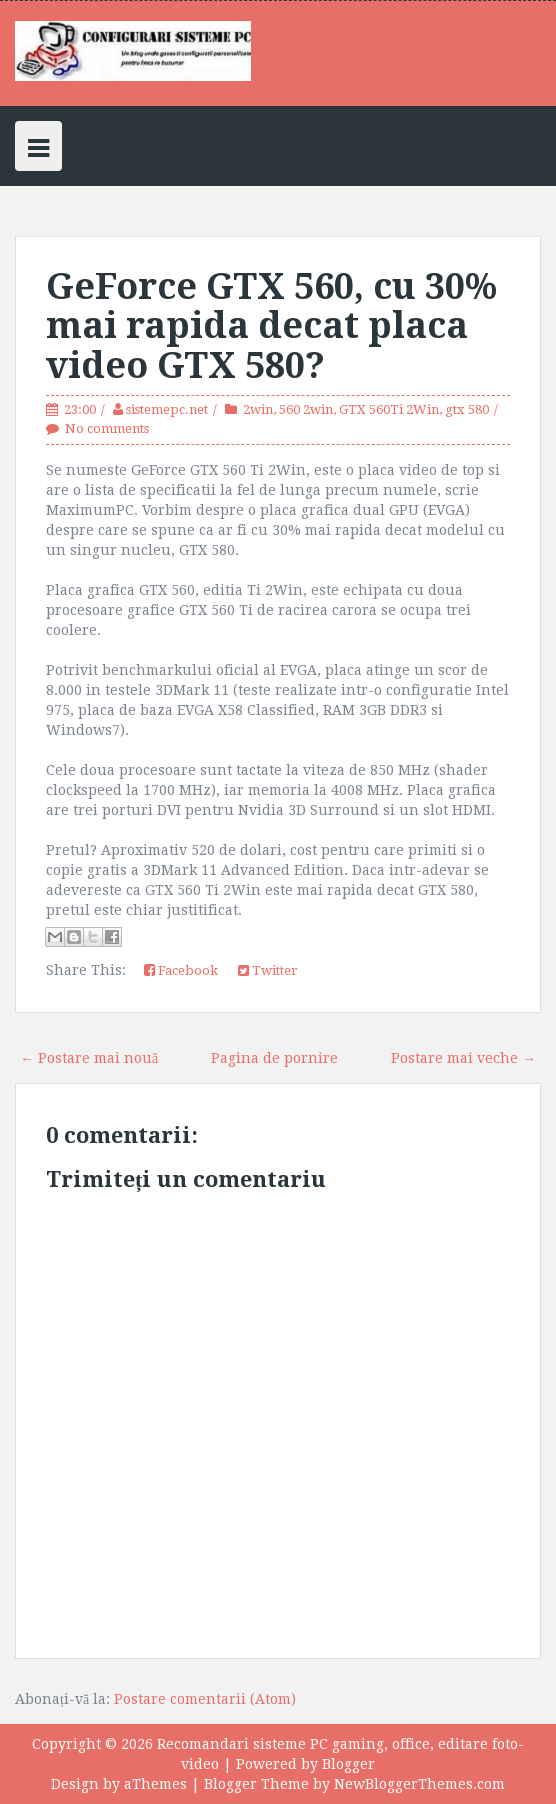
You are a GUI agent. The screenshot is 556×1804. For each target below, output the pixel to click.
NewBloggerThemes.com (419, 1784)
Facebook (181, 970)
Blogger (348, 1764)
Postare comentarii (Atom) (205, 1699)
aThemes (155, 1784)
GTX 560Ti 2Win (389, 409)
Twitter (268, 970)
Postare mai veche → (463, 1058)
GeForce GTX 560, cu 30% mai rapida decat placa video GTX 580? (271, 326)
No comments (107, 428)
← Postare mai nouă (89, 1058)
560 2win (306, 409)
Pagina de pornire (274, 1058)
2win (258, 409)
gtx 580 (467, 409)
